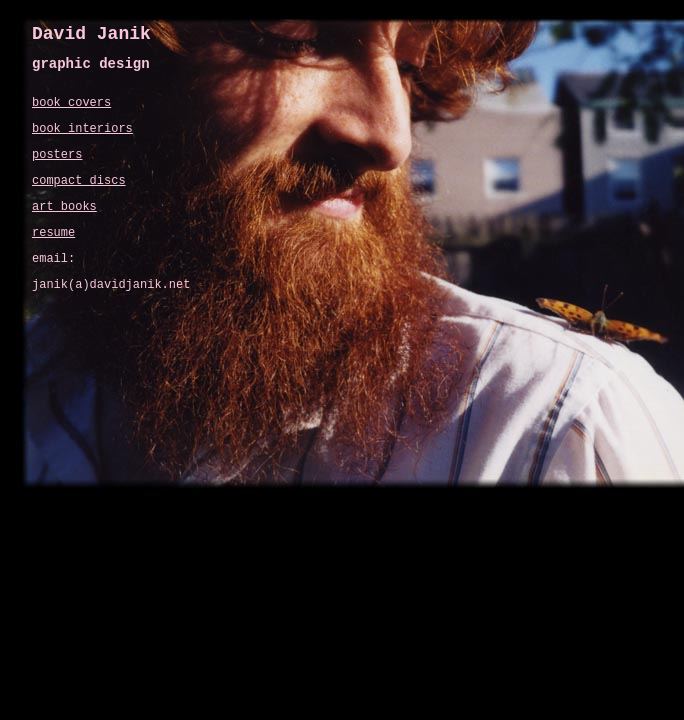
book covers (71, 103)
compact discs (79, 181)
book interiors (82, 129)
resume (53, 233)
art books (64, 207)
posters (57, 155)
